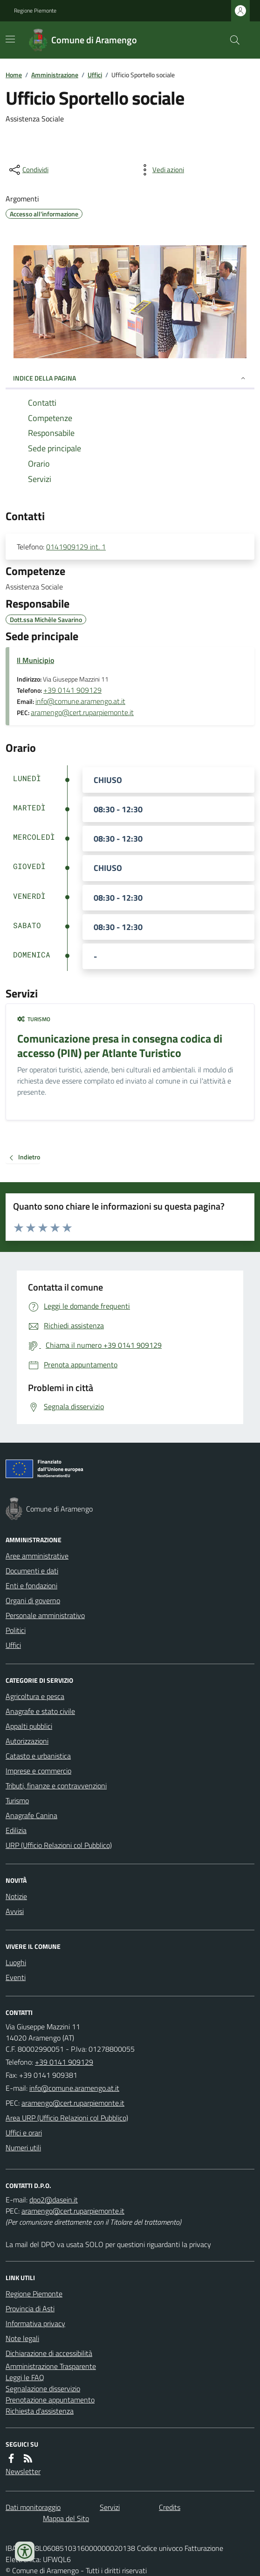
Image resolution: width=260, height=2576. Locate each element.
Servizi (110, 2507)
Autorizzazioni (27, 1740)
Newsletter (23, 2471)
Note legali (22, 2338)
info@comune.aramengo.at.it (80, 701)
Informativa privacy (35, 2323)
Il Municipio (35, 660)
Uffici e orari (24, 2132)
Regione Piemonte (35, 11)
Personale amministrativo (45, 1615)
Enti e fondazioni (31, 1585)
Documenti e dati (32, 1570)
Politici (16, 1630)
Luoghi (16, 1962)
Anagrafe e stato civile (40, 1711)
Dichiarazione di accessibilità (49, 2353)
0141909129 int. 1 (76, 546)
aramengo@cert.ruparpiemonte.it (82, 712)
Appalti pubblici (29, 1726)
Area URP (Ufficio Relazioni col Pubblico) (67, 2117)
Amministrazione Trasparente (51, 2366)
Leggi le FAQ (25, 2377)
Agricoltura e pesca (35, 1696)
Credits (169, 2507)
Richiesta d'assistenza (40, 2410)
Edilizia (16, 1830)
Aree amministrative (37, 1555)
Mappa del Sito (66, 2518)
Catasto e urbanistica (38, 1755)
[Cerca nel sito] (231, 40)
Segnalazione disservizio (43, 2388)
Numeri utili (23, 2147)
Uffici (95, 75)
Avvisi (15, 1911)
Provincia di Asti (30, 2308)
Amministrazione (54, 75)
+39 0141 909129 (72, 690)
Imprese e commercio (38, 1770)
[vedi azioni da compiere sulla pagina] (161, 169)
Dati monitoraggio (33, 2507)
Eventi (16, 1977)
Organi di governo (33, 1600)
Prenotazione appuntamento (50, 2399)
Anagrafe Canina (31, 1815)
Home (14, 75)
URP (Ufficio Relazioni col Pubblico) (59, 1845)
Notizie (16, 1896)
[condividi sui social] (28, 169)
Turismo (33, 1019)
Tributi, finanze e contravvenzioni (56, 1785)
